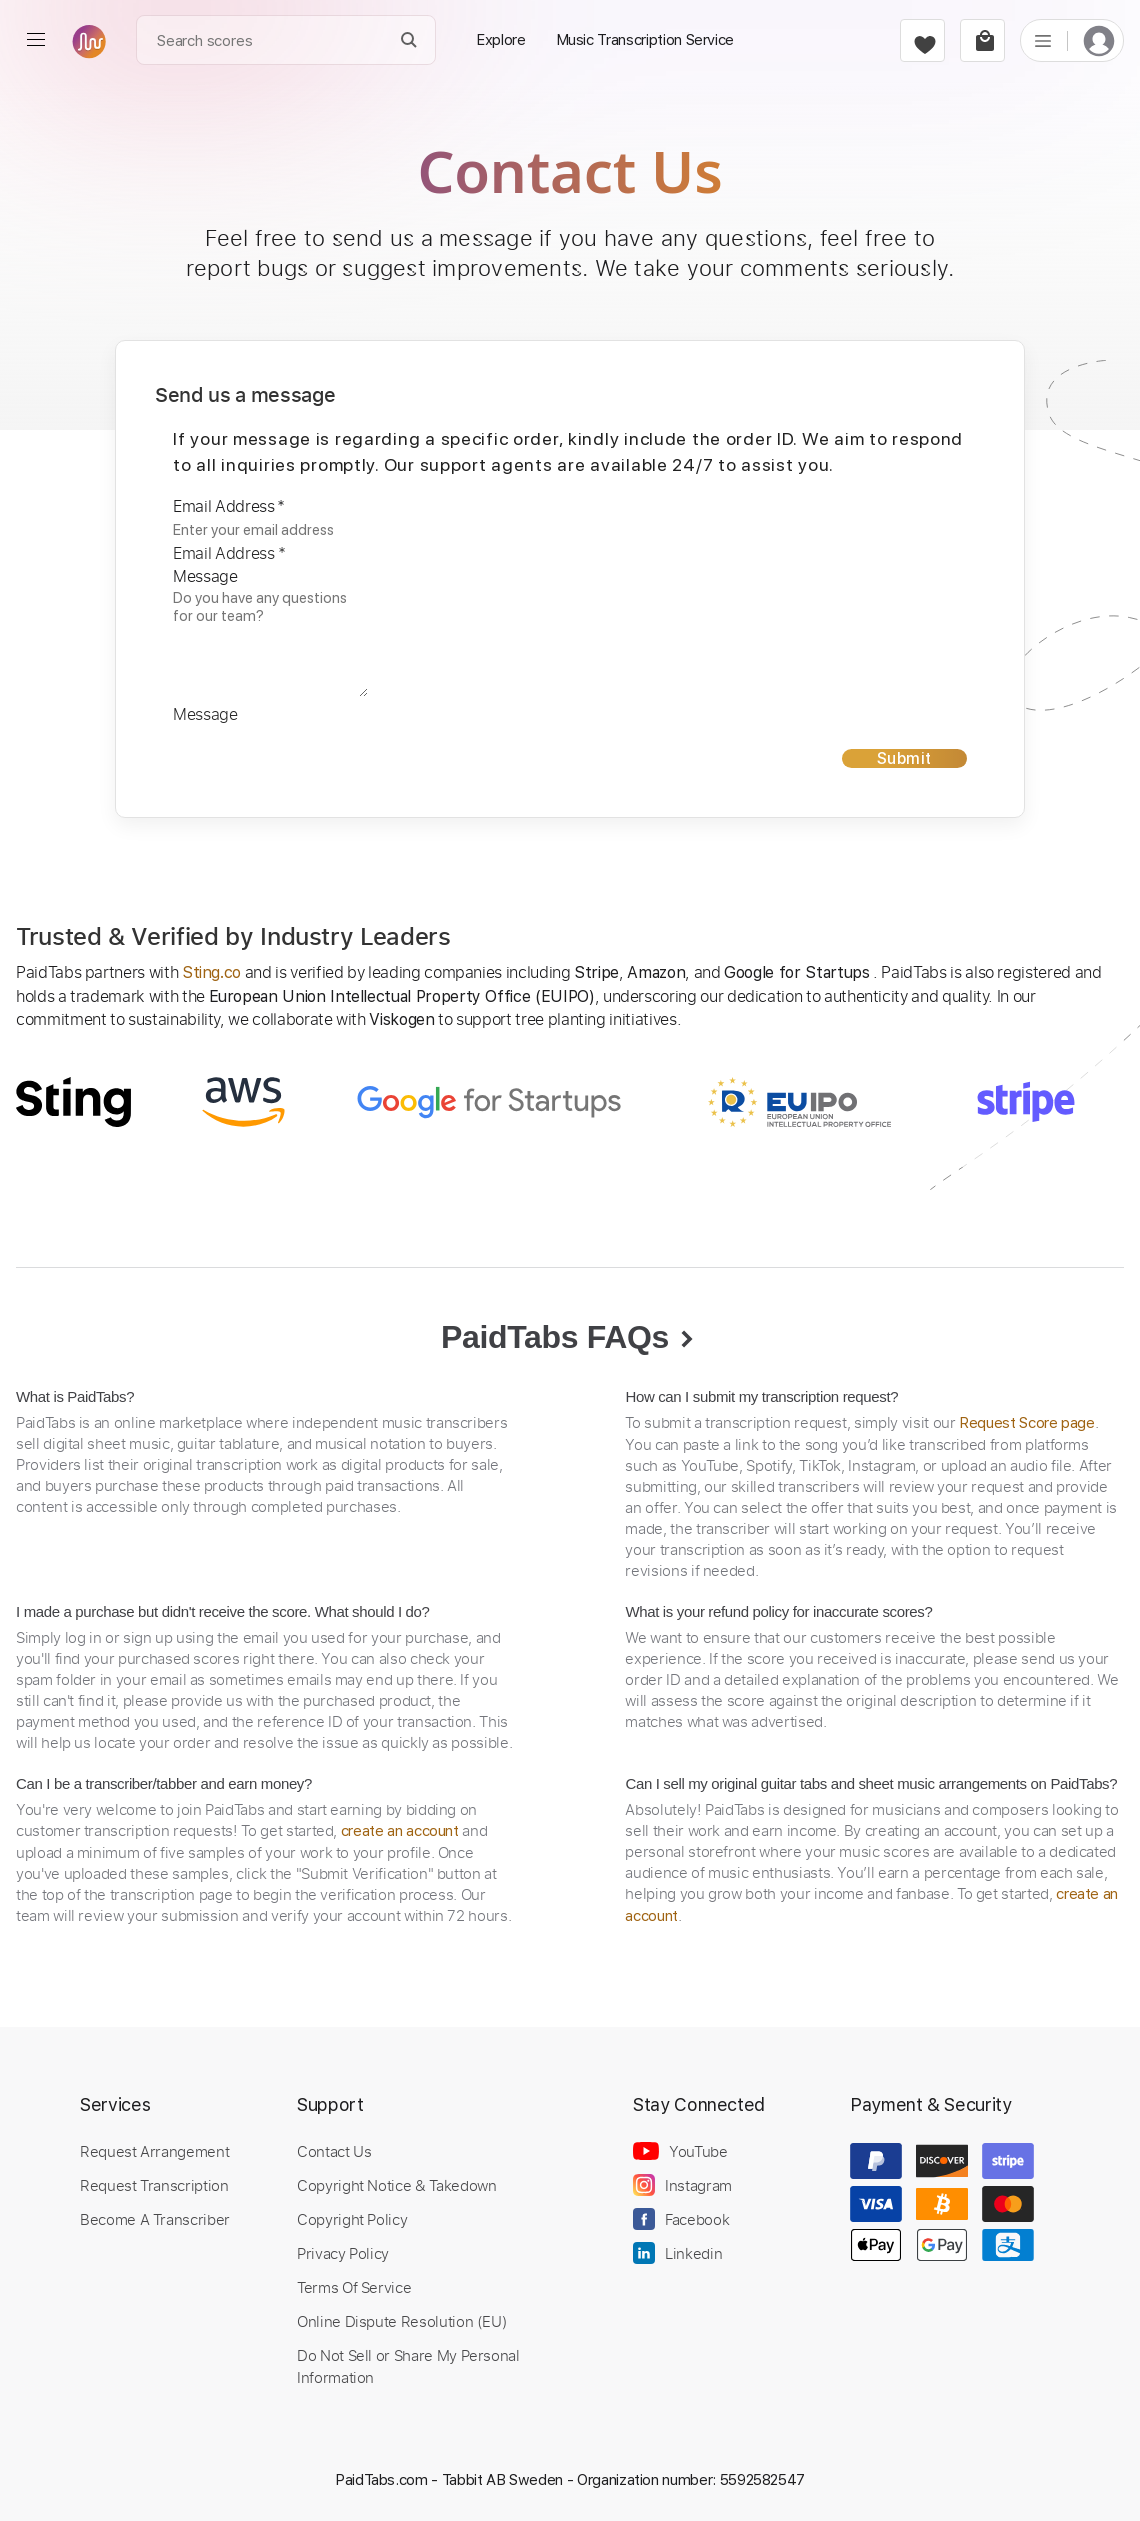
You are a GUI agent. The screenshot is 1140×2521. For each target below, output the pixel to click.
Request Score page (1027, 1423)
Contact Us (334, 2151)
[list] (1043, 40)
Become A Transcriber (155, 2219)
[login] (1099, 40)
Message (205, 576)
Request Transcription (154, 2185)
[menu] (36, 40)
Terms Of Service (354, 2287)
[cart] (982, 40)
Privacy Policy (343, 2253)
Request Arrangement (154, 2151)
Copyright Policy (352, 2219)
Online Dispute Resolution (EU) (402, 2321)
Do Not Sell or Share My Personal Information (408, 2366)
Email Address (229, 506)
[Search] (409, 40)
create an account (400, 1831)
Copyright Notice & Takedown (397, 2185)
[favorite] (922, 40)
